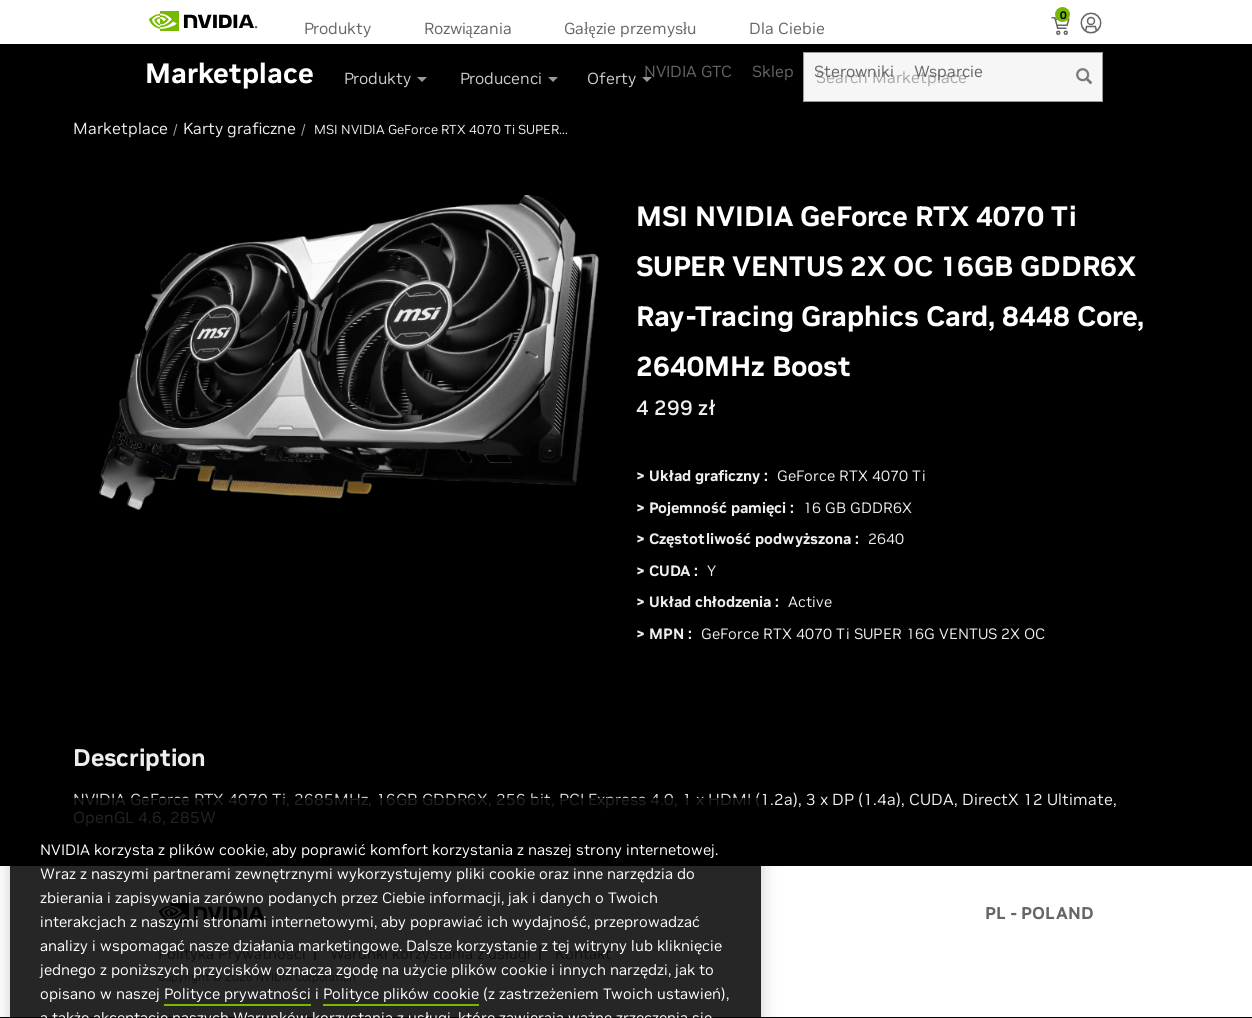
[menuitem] (344, 26)
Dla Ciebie (787, 28)
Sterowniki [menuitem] (854, 71)
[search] (1084, 77)
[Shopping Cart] (1062, 28)
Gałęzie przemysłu (630, 28)
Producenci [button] (510, 78)
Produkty (337, 28)
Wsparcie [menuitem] (948, 71)
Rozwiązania (468, 28)
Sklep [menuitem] (773, 71)
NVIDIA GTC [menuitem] (688, 71)
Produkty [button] (387, 78)
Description (139, 758)
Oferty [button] (621, 78)
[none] (1091, 25)
